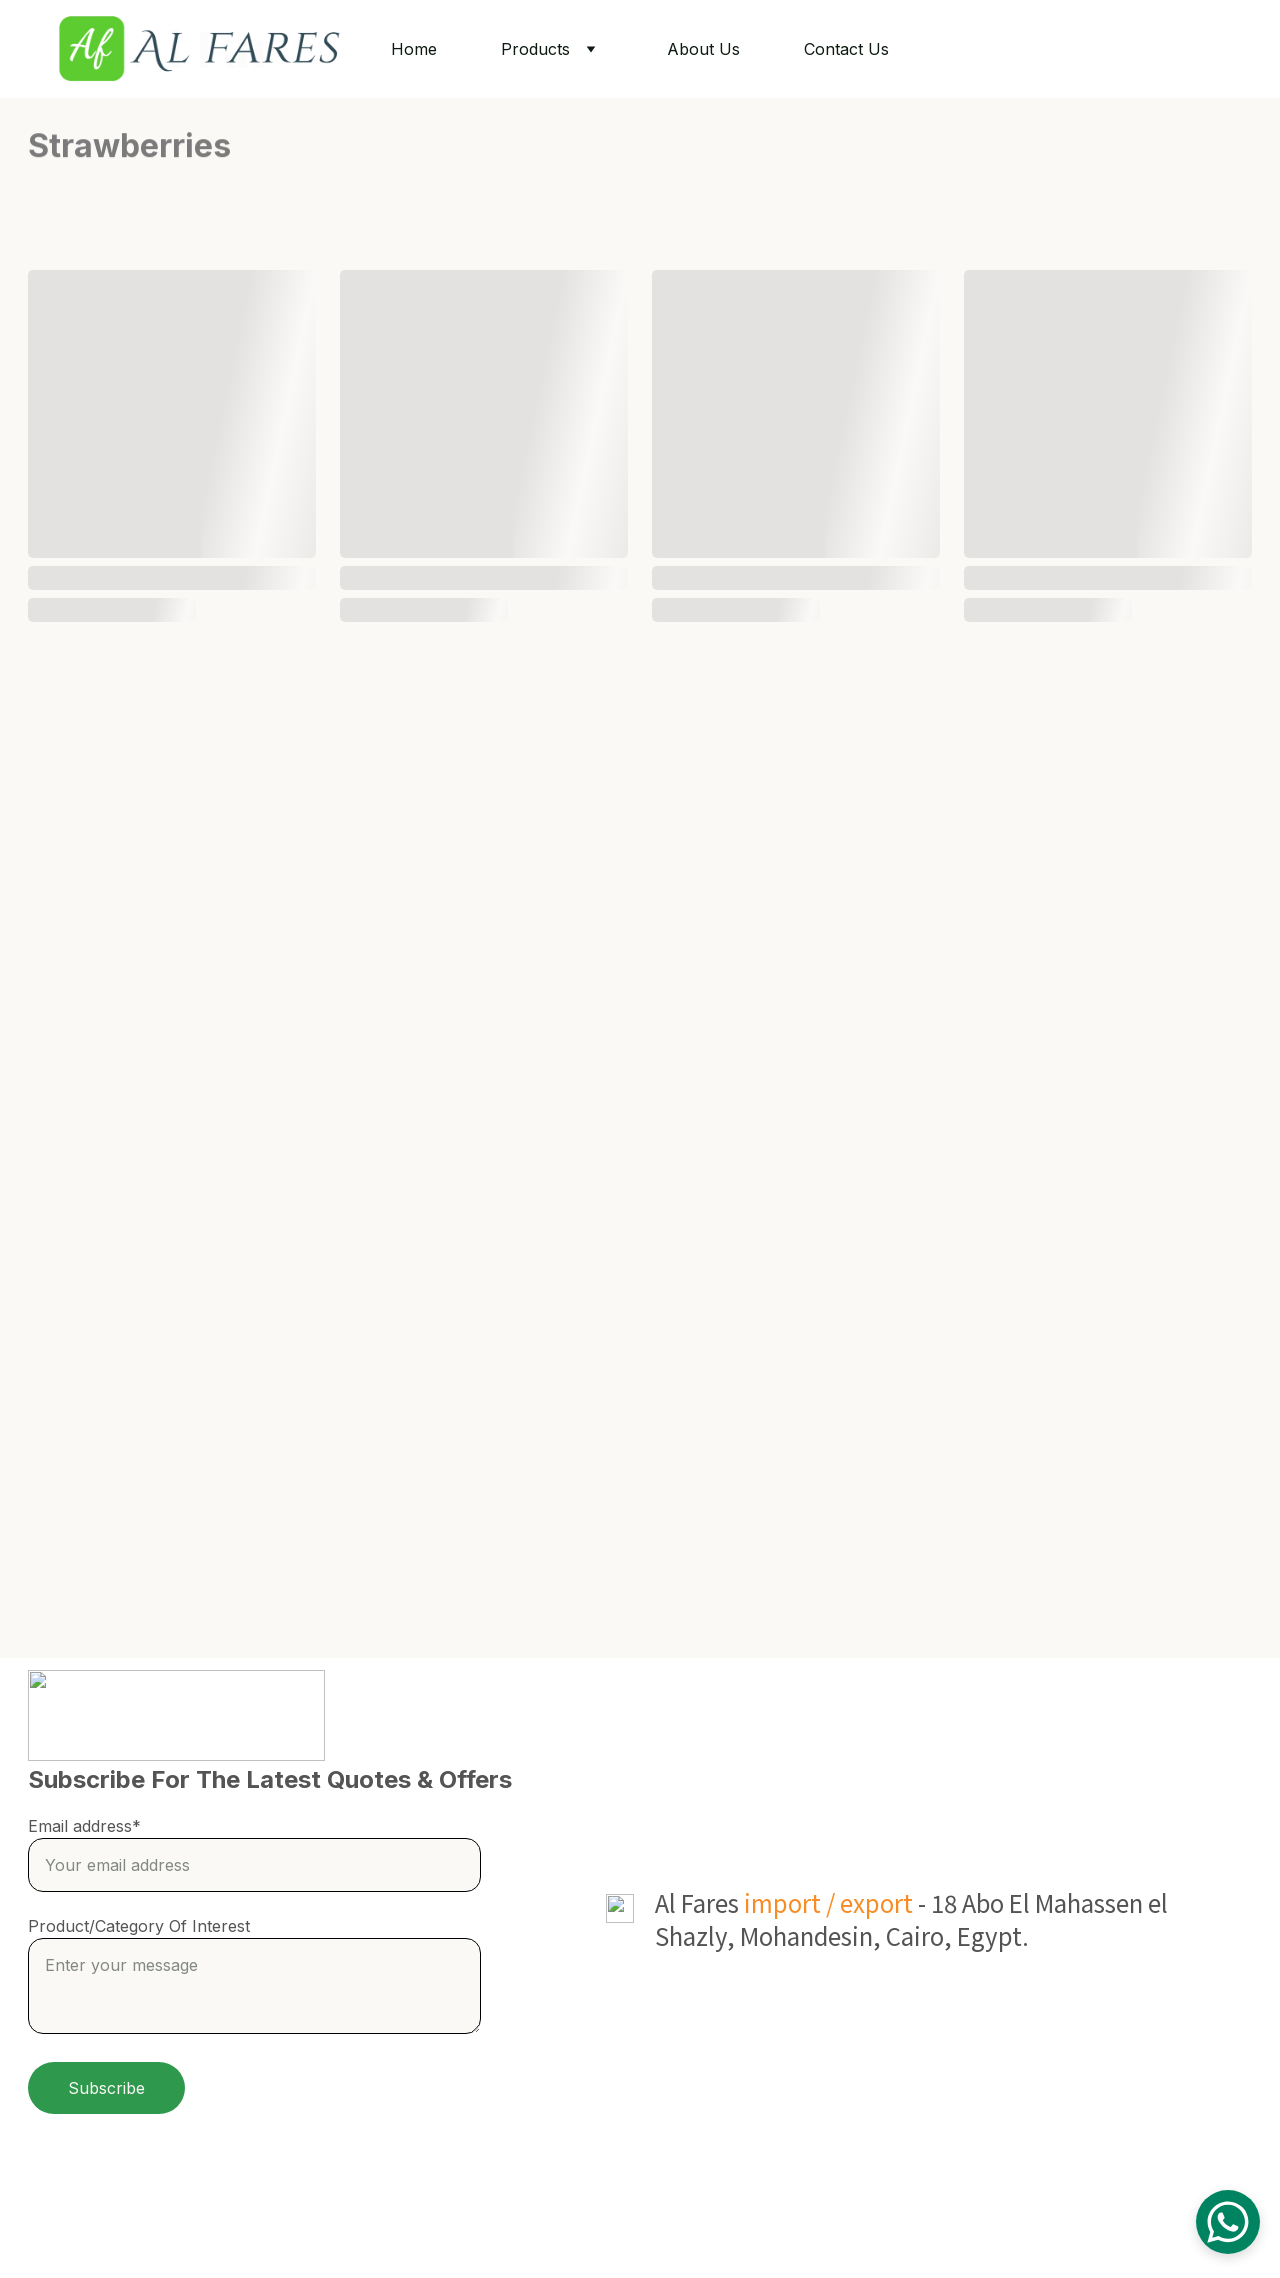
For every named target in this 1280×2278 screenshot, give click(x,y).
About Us (703, 49)
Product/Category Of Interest (139, 1926)
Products (535, 49)
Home (414, 49)
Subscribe (106, 2088)
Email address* (84, 1826)
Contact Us (846, 49)
